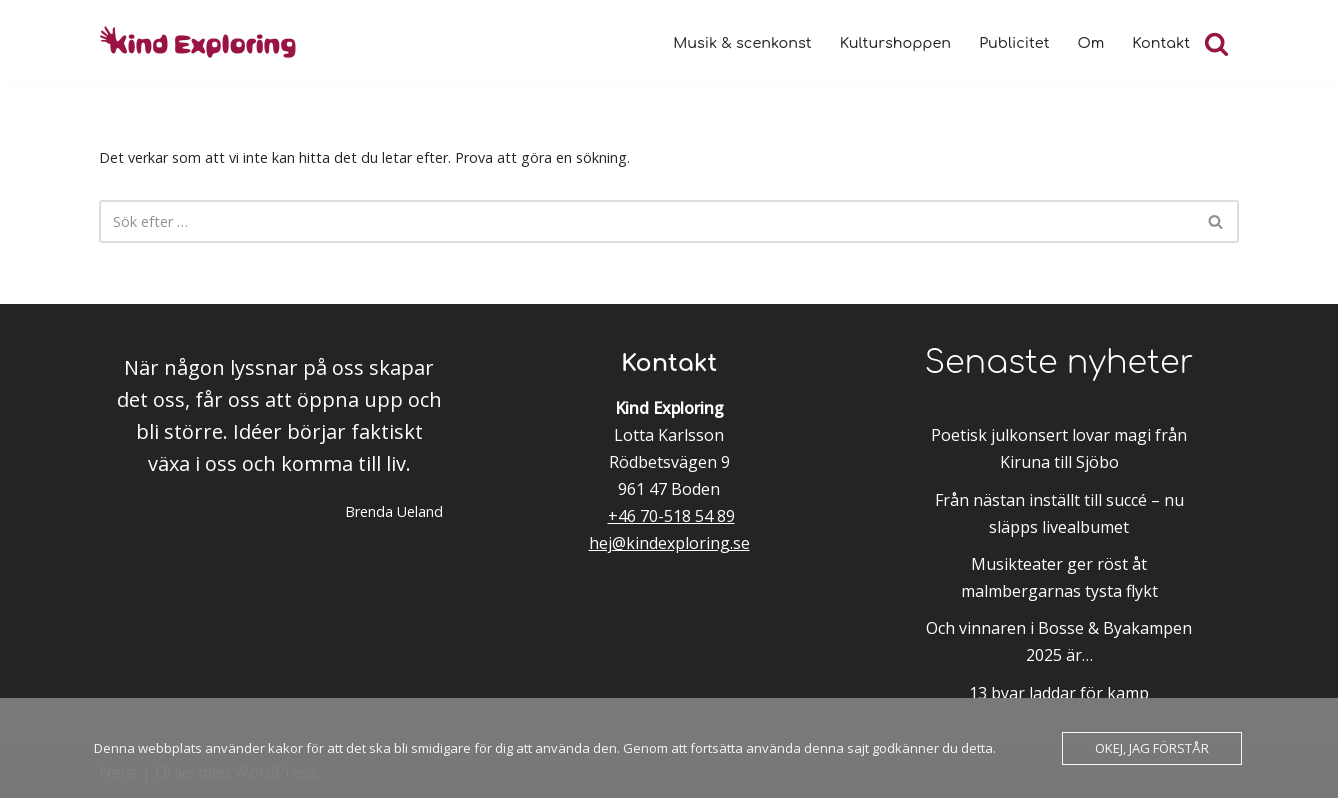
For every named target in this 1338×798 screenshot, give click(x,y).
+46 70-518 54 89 (671, 516)
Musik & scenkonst (742, 43)
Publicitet (1014, 43)
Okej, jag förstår (1152, 748)
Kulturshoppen (895, 43)
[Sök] (1216, 43)
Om (1091, 43)
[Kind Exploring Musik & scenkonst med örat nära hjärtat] (204, 43)
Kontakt (1161, 43)
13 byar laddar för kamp (1059, 693)
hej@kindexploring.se (669, 543)
